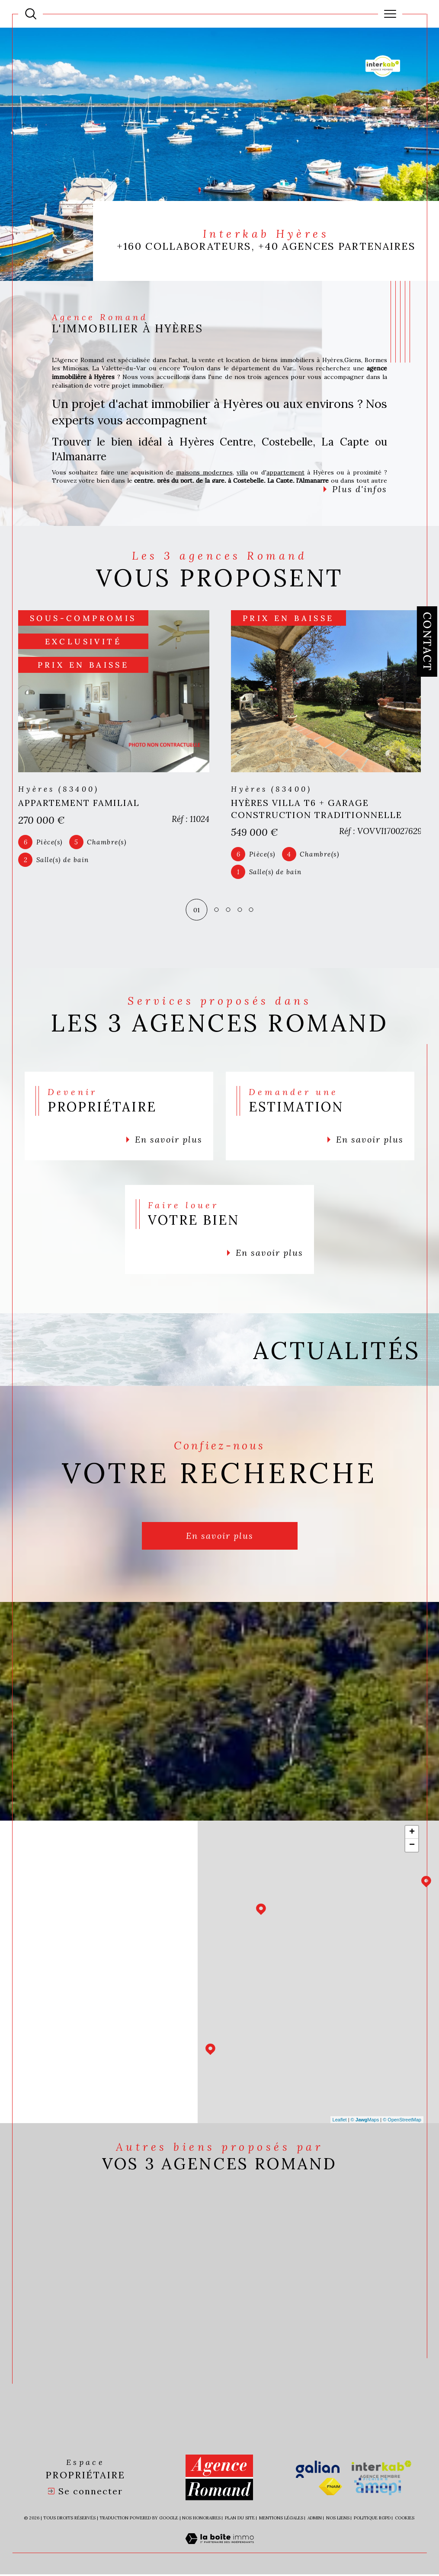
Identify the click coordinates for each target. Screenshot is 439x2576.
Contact (427, 642)
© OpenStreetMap (402, 2121)
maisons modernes (204, 472)
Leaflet (340, 2121)
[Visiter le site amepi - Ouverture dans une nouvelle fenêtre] (377, 2488)
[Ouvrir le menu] (390, 14)
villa (242, 472)
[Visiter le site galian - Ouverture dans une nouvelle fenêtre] (318, 2471)
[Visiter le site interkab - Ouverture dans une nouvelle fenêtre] (381, 2471)
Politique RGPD (372, 2519)
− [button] (412, 1846)
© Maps (365, 2121)
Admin (315, 2519)
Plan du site (240, 2519)
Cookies (404, 2519)
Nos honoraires (201, 2519)
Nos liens (337, 2519)
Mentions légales (281, 2519)
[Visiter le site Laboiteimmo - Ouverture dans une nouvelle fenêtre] (219, 2550)
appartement (285, 472)
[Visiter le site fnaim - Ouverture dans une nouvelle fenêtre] (330, 2488)
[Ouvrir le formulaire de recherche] (31, 14)
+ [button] (412, 1834)
